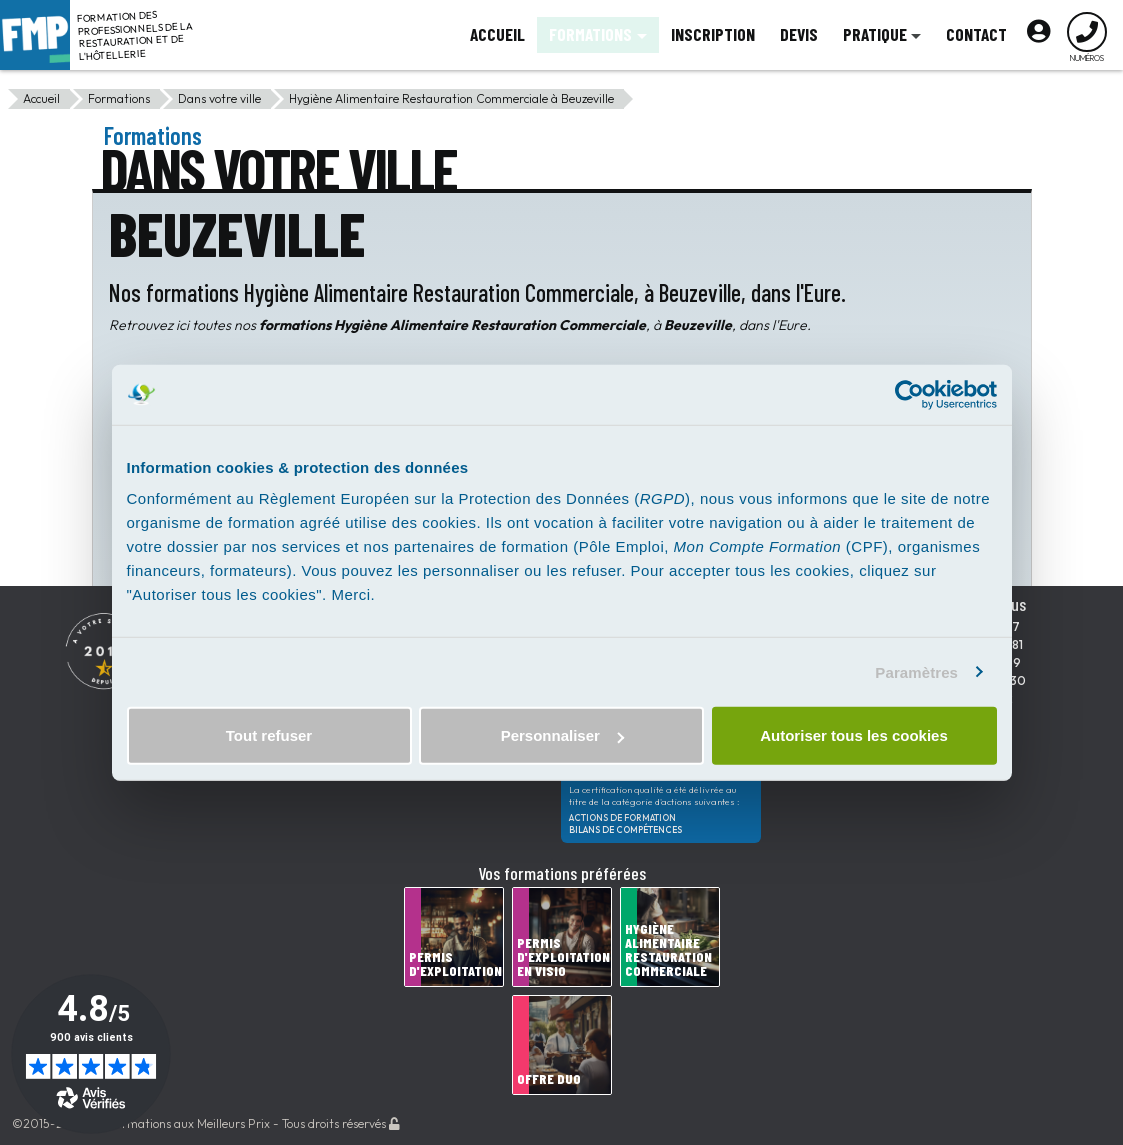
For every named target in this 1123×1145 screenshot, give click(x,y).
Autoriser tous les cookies (854, 735)
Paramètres (916, 671)
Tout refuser (269, 735)
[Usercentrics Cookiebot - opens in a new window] (909, 394)
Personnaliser (562, 735)
